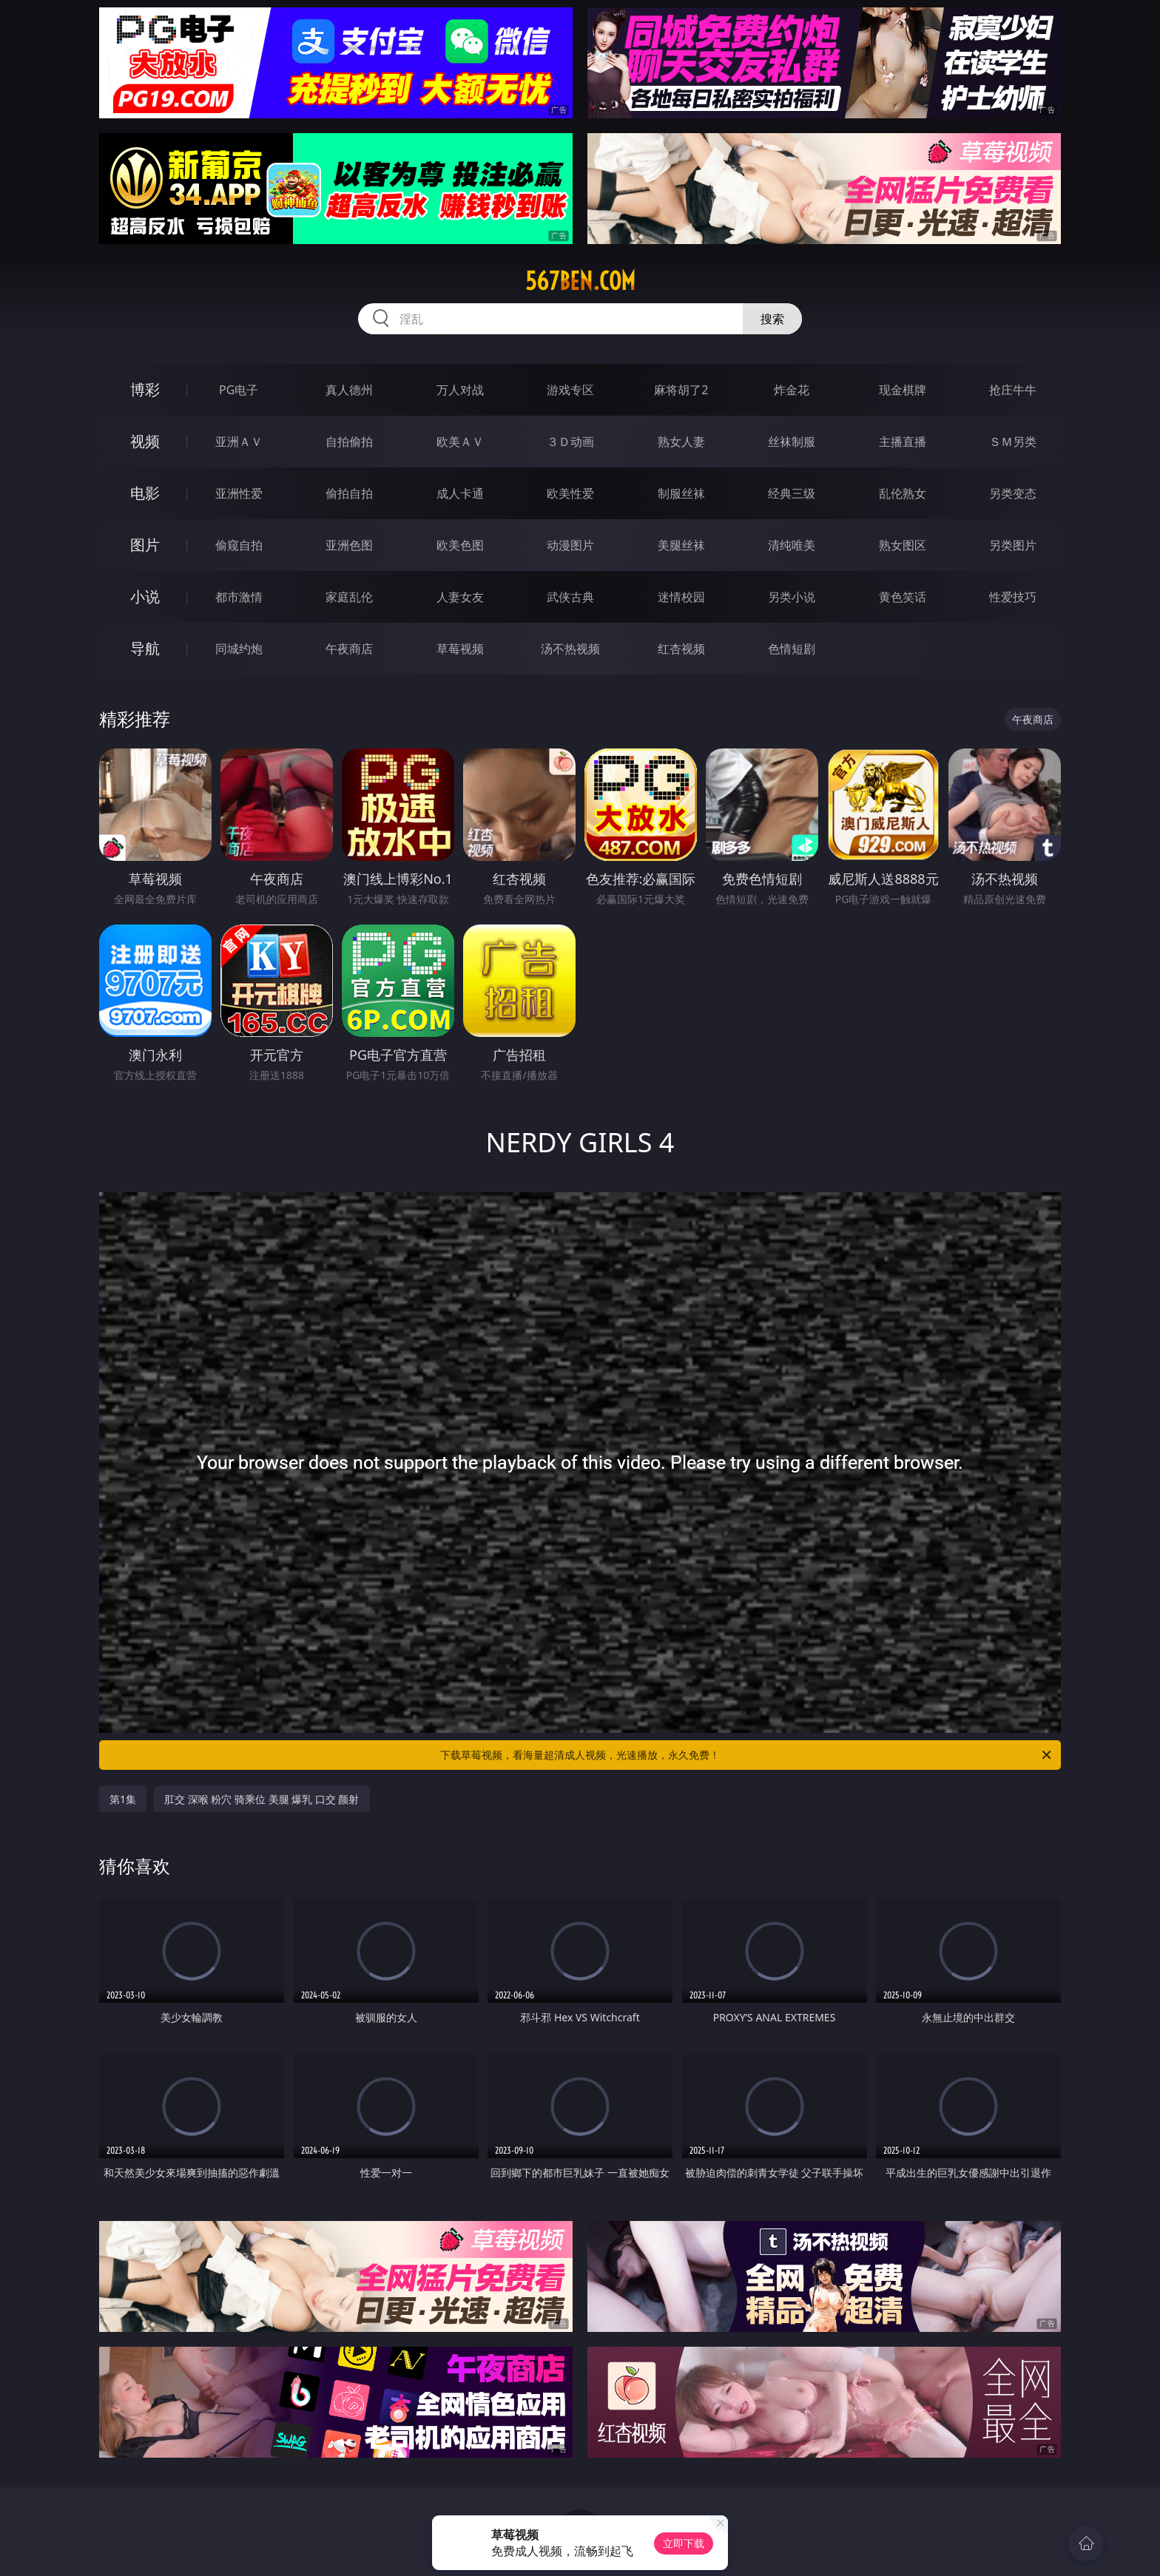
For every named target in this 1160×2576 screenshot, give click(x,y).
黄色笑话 (902, 597)
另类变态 (1012, 493)
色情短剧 (791, 648)
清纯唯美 (791, 545)
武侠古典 (570, 597)
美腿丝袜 (681, 545)
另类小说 (791, 597)
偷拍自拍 (349, 493)
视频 (145, 441)
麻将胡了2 (681, 390)
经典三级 (791, 493)
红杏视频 (681, 648)
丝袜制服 (791, 441)
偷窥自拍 (239, 545)
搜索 (772, 319)
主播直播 (902, 441)
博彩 (145, 389)
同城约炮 (239, 648)
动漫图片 (570, 545)
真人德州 (349, 390)
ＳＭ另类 (1012, 441)
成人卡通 (460, 493)
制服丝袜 (681, 493)
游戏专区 (570, 390)
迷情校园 (681, 597)
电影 (145, 493)
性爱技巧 (1012, 597)
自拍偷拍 (349, 441)
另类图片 (1012, 545)
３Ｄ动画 (570, 441)
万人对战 (460, 390)
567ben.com (580, 281)
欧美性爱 (570, 493)
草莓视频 (460, 648)
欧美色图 (460, 545)
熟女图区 (902, 545)
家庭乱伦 (349, 597)
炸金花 (791, 390)
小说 (145, 596)
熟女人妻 (681, 441)
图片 (145, 545)
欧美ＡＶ (460, 441)
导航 (145, 648)
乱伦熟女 (902, 493)
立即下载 (683, 2543)
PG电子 (238, 390)
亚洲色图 (349, 545)
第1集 (122, 1799)
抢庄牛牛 (1012, 390)
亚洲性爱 (239, 493)
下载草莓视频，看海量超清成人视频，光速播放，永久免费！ (746, 1755)
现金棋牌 (902, 390)
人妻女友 (460, 597)
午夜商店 (349, 648)
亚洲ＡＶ (239, 441)
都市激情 (239, 597)
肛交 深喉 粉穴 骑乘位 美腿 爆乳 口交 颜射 (261, 1799)
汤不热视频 (570, 648)
